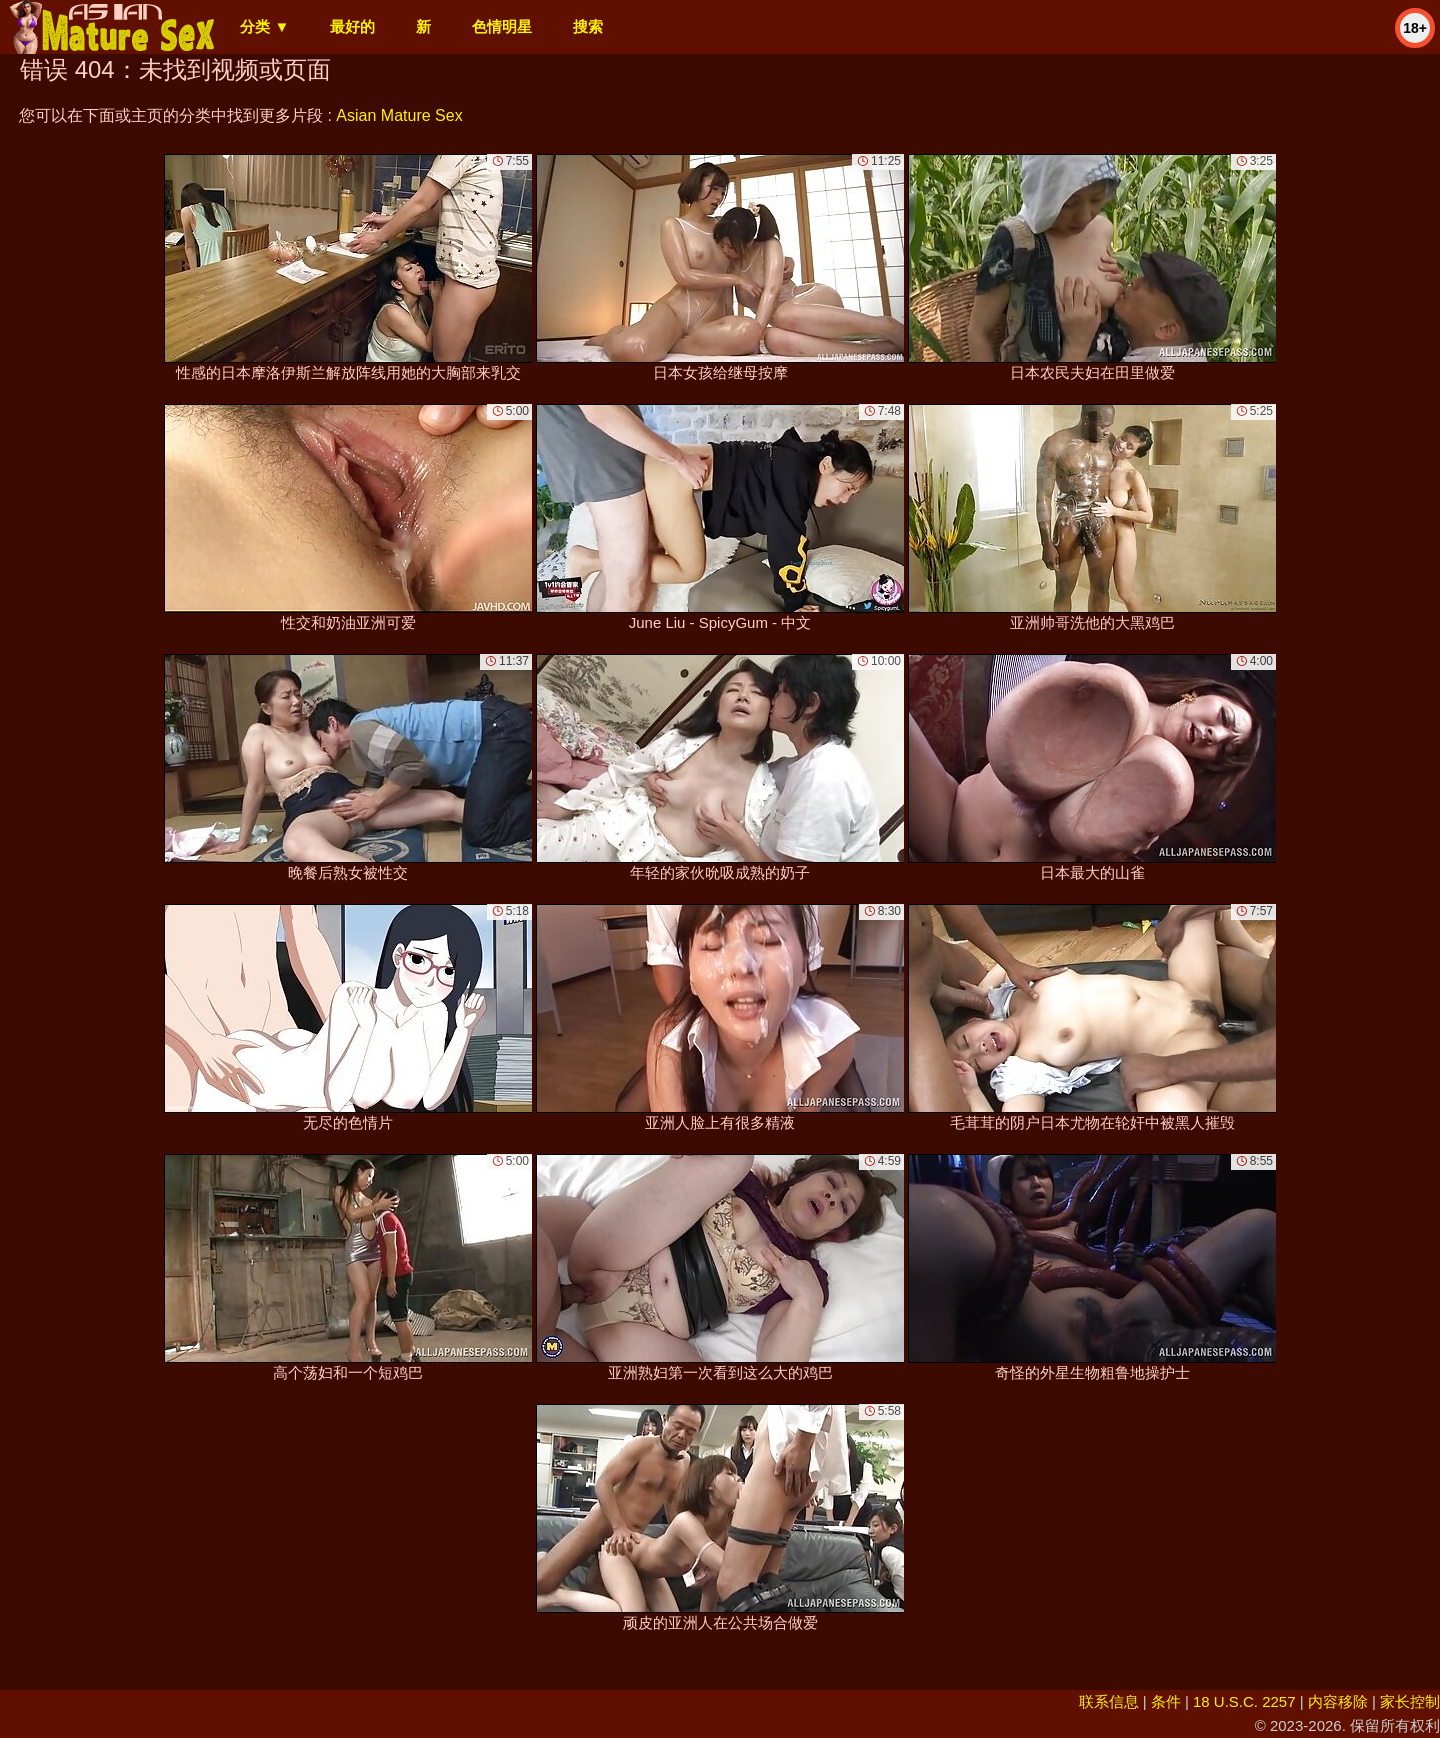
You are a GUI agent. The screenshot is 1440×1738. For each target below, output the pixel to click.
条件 (1166, 1701)
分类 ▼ (264, 26)
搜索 (588, 26)
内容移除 (1338, 1701)
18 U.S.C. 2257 (1244, 1701)
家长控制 (1410, 1701)
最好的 (352, 26)
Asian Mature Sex (399, 115)
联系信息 (1109, 1701)
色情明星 (502, 26)
